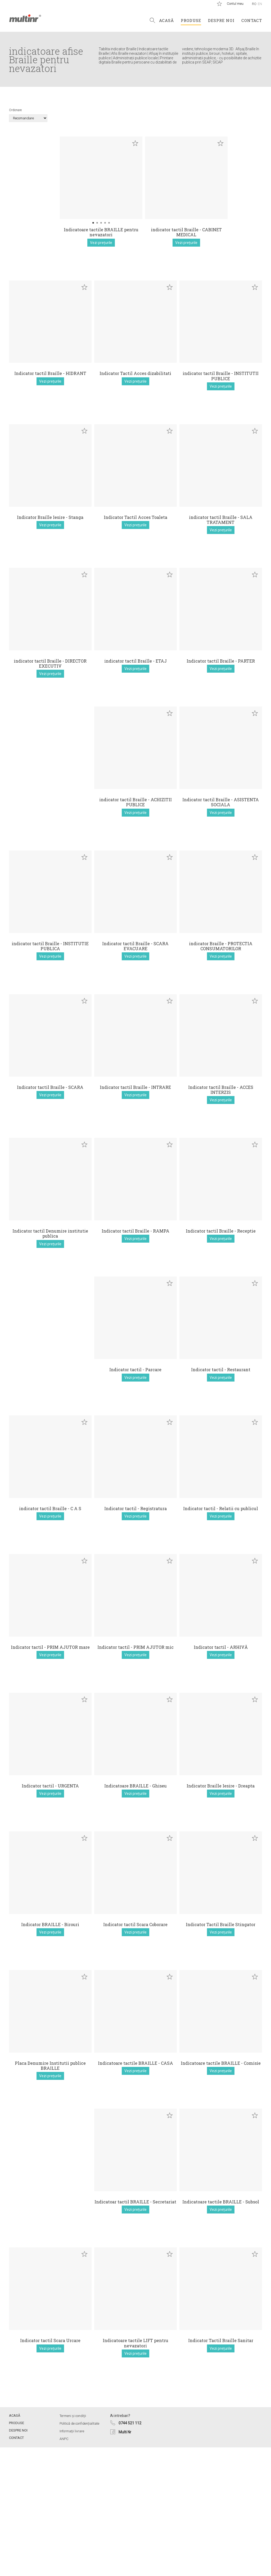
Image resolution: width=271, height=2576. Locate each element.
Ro (254, 4)
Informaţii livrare (72, 2560)
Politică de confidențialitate (79, 2552)
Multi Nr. (25, 18)
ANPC (64, 2567)
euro (84, 143)
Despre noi (221, 20)
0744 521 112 (130, 2552)
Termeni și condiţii (73, 2544)
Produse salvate (219, 3)
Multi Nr (125, 2561)
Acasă (166, 20)
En (260, 4)
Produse (191, 20)
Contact (251, 20)
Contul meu (235, 4)
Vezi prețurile (50, 243)
